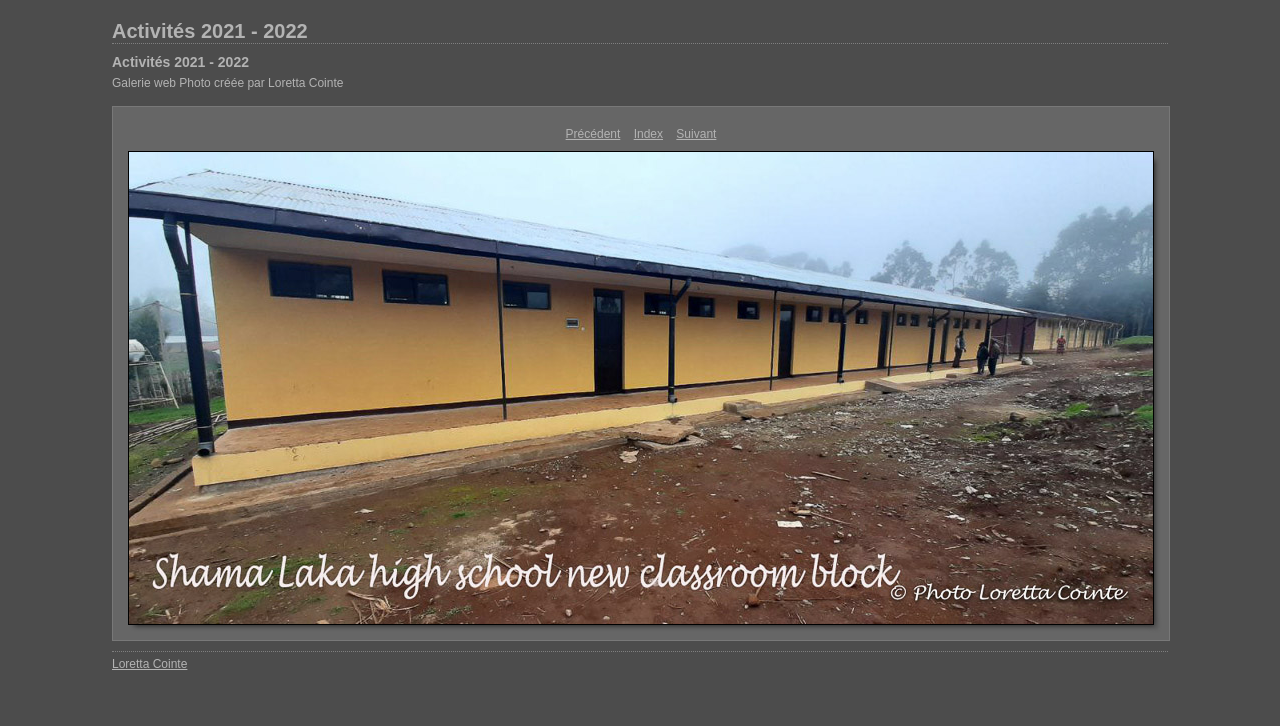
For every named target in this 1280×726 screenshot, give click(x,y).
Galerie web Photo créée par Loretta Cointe (227, 83)
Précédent (593, 134)
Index (648, 134)
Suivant (696, 134)
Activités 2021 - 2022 (210, 31)
